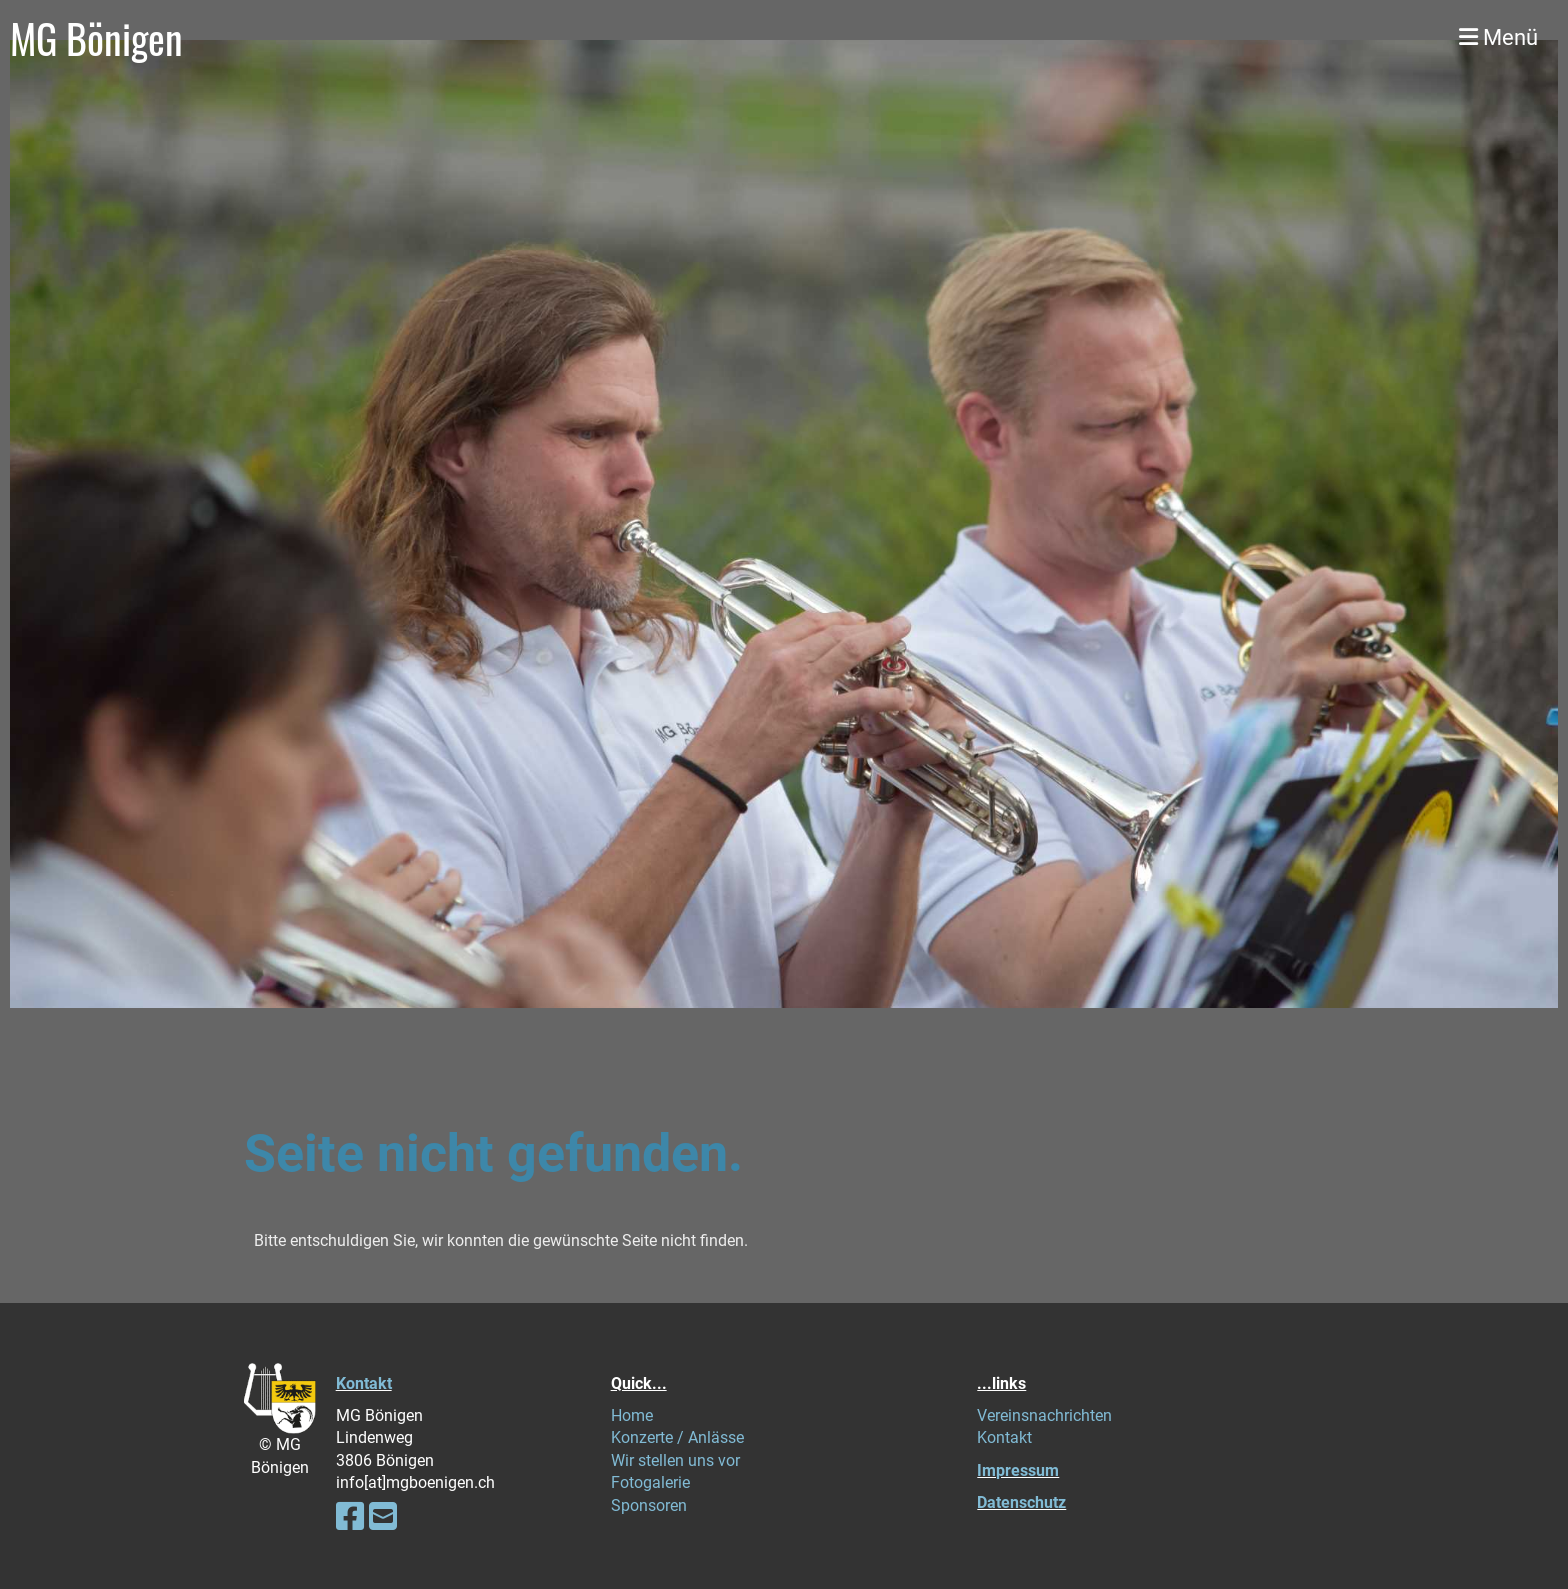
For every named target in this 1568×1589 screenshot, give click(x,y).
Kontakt (364, 1383)
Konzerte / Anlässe (677, 1437)
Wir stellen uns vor (675, 1460)
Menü (1498, 37)
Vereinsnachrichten (1044, 1415)
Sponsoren (649, 1505)
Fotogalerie (650, 1482)
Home (632, 1415)
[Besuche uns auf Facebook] (350, 1517)
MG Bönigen (96, 38)
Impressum (1018, 1470)
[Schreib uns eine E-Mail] (383, 1517)
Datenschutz (1021, 1502)
